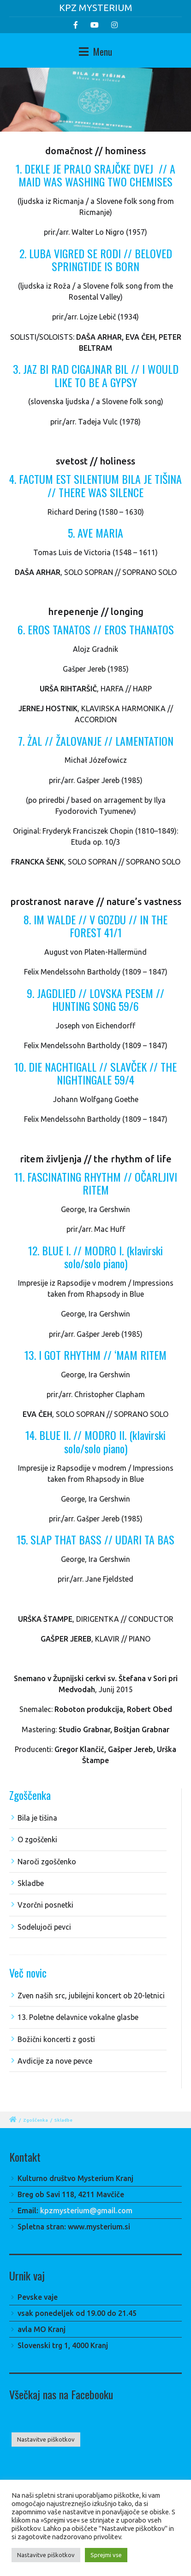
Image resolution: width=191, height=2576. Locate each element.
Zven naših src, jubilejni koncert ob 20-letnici (91, 1995)
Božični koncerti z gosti (56, 2039)
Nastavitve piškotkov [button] (46, 2439)
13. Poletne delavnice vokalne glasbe (78, 2017)
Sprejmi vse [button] (106, 2555)
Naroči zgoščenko (47, 1861)
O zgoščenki (37, 1839)
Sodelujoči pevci (44, 1927)
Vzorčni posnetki (45, 1905)
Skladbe (31, 1883)
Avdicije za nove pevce (55, 2061)
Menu (95, 51)
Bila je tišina (37, 1818)
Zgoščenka (35, 2120)
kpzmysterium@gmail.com (86, 2210)
